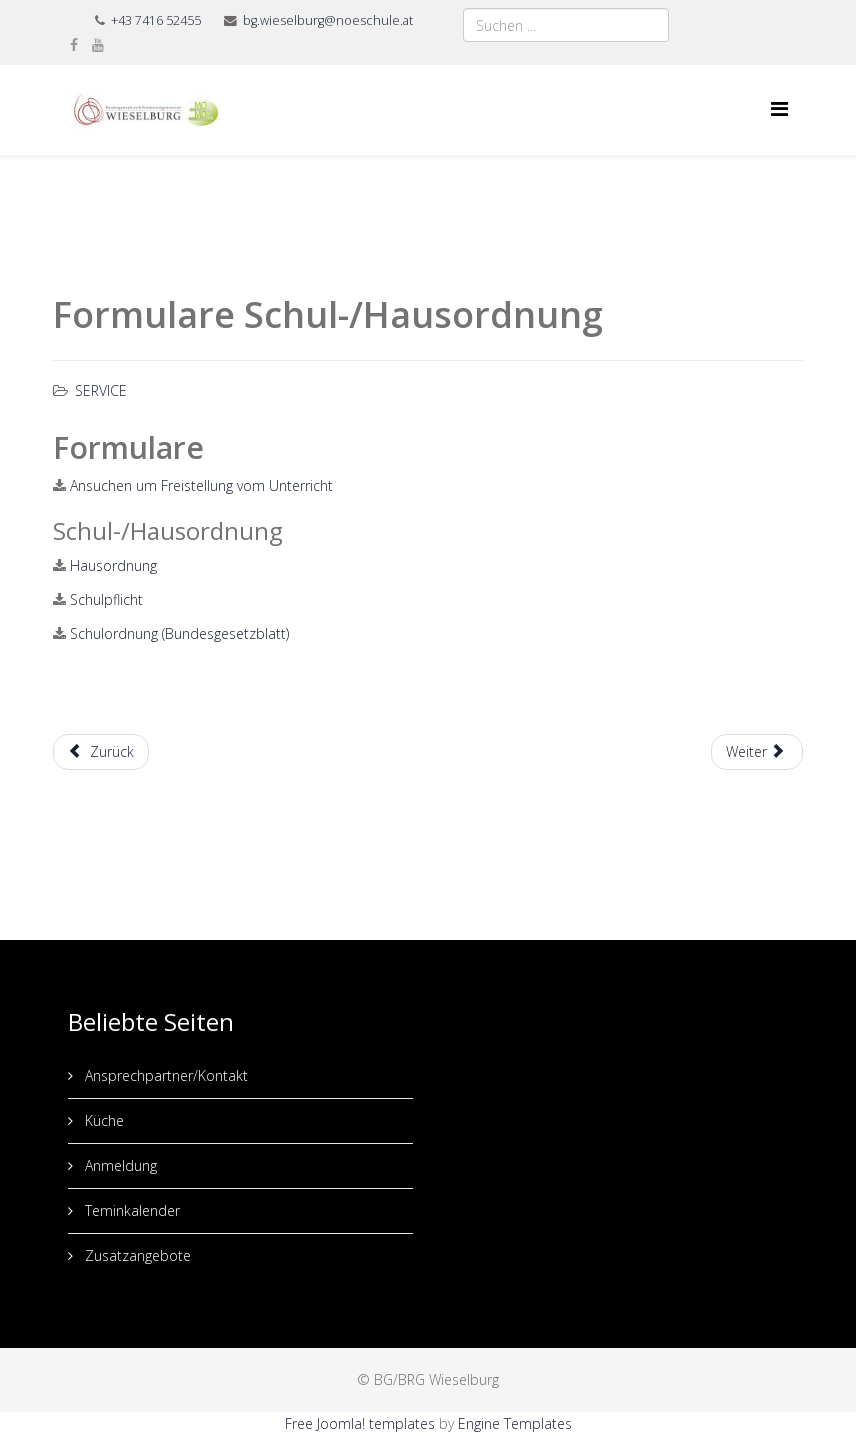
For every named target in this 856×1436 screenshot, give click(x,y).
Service (101, 390)
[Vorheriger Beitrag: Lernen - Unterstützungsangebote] (101, 752)
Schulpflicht (106, 599)
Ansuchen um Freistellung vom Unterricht (201, 485)
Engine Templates (515, 1423)
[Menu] (779, 108)
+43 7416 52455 (156, 20)
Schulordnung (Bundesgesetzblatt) (179, 633)
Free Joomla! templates (360, 1423)
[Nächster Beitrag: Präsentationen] (757, 752)
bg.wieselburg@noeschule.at (328, 20)
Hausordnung (113, 565)
